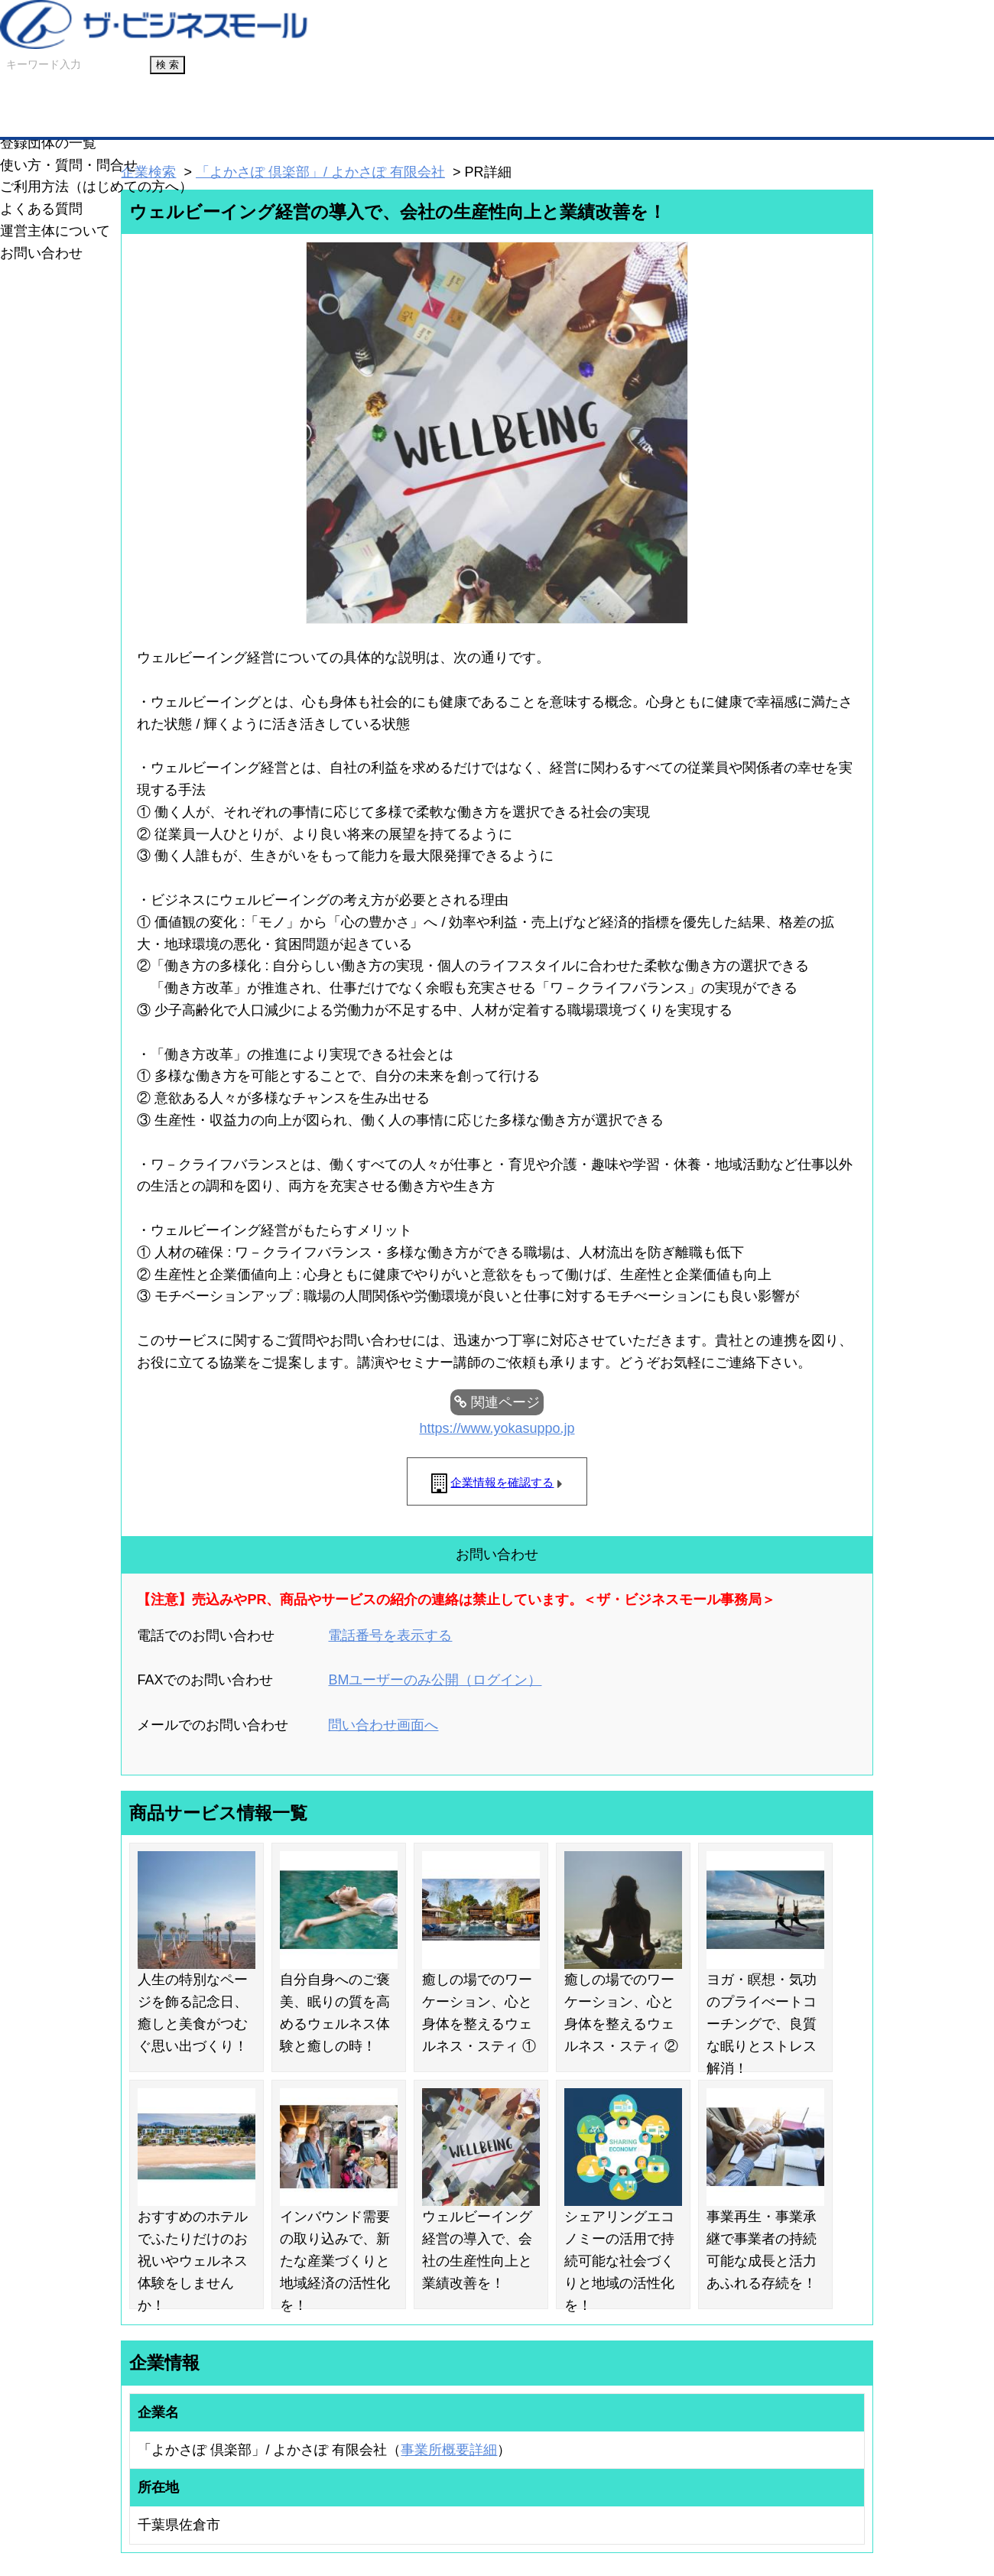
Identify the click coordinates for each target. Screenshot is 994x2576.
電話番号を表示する (390, 1635)
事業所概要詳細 (449, 2449)
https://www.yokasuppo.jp (496, 1428)
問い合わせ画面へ (383, 1725)
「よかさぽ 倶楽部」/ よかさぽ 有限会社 (320, 172)
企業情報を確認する (502, 1482)
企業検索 (148, 172)
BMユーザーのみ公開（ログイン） (434, 1680)
